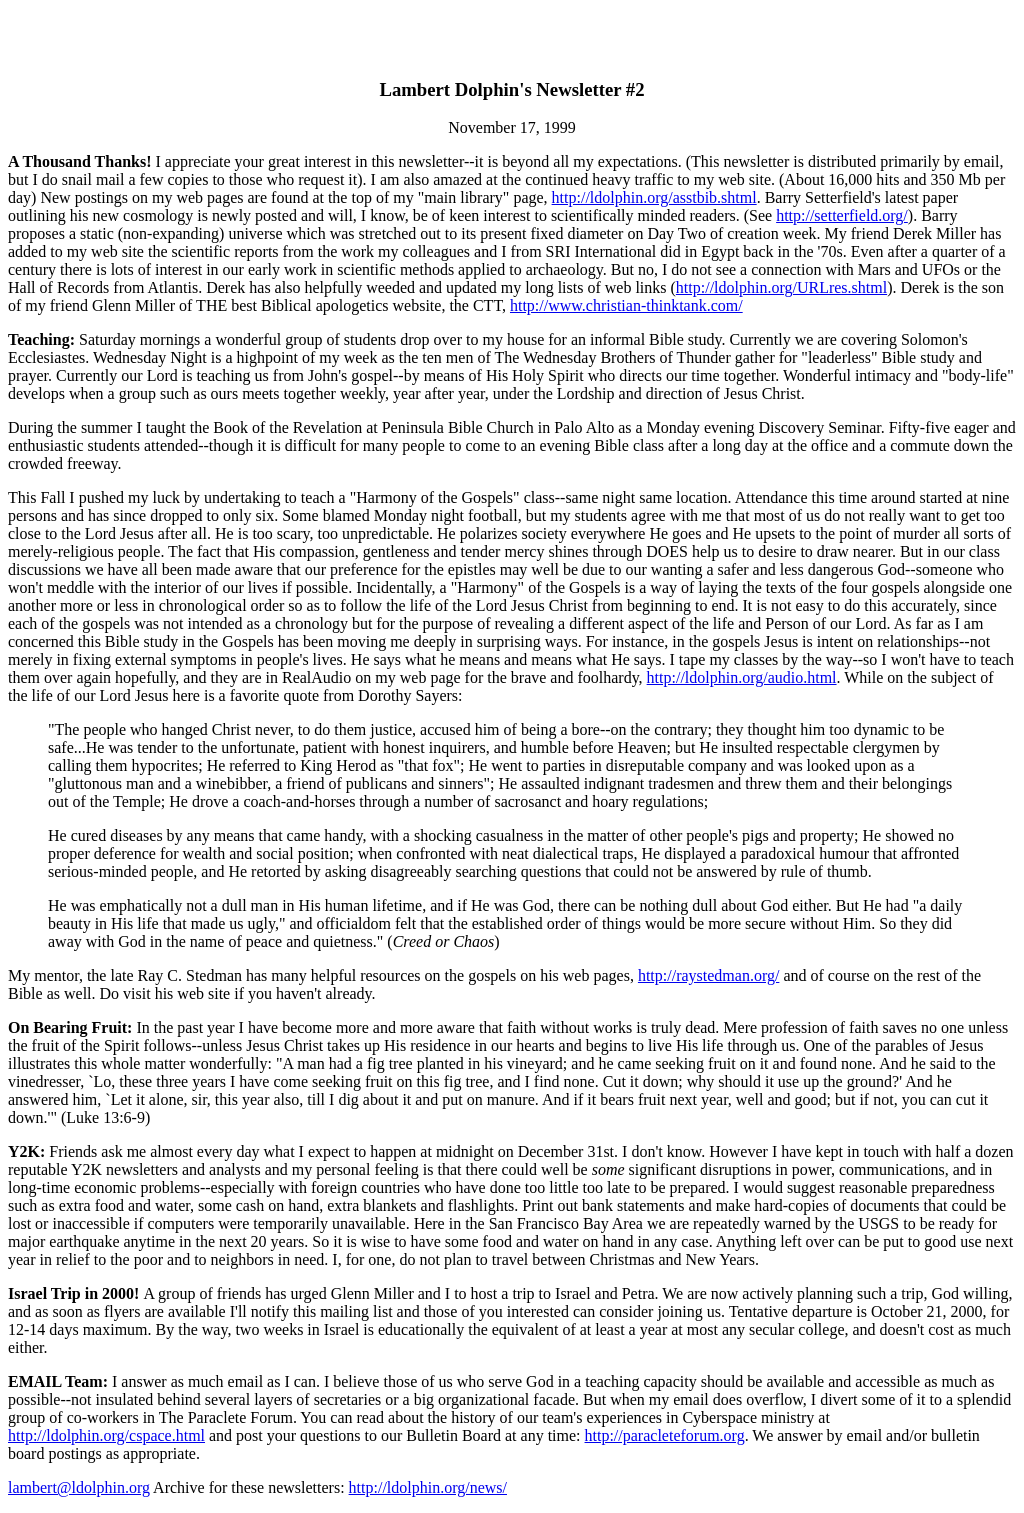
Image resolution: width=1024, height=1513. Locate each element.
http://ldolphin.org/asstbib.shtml (654, 197)
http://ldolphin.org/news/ (428, 1487)
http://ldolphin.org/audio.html (742, 677)
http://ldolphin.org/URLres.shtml (781, 287)
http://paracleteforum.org (665, 1435)
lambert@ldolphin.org (79, 1487)
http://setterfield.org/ (842, 215)
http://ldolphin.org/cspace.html (106, 1435)
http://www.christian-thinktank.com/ (626, 305)
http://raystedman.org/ (708, 975)
